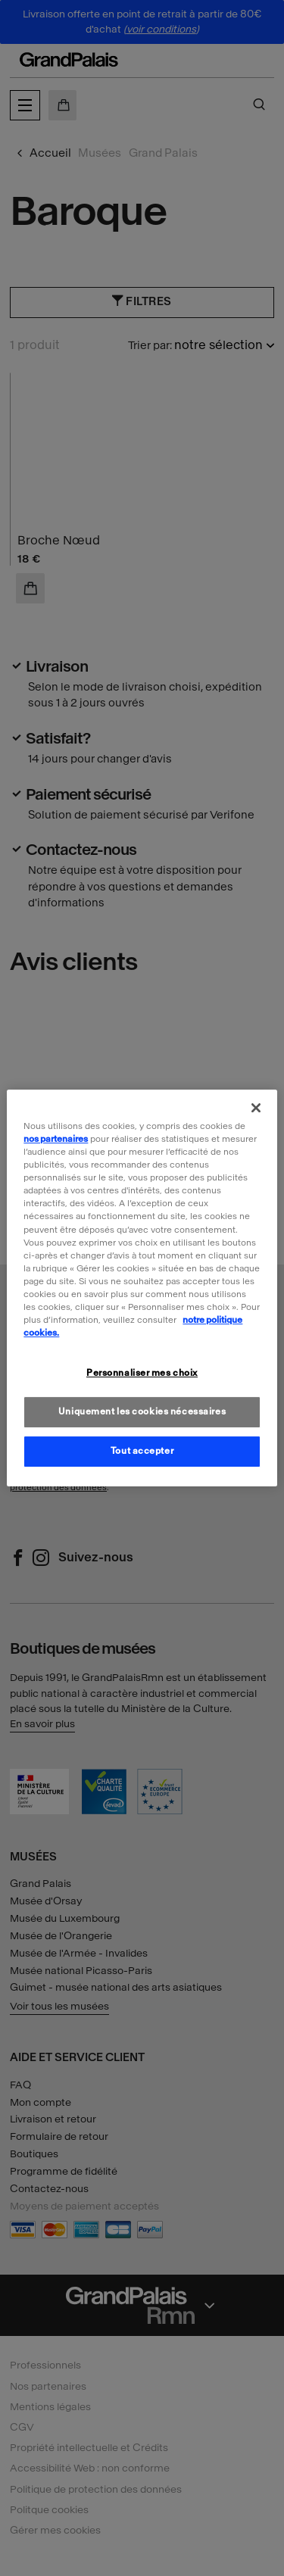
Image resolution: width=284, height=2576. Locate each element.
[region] (141, 1288)
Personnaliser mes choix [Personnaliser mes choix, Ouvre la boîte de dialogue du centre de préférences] (142, 1372)
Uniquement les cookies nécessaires (142, 1411)
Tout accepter (142, 1450)
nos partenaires (55, 1138)
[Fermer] (256, 1107)
